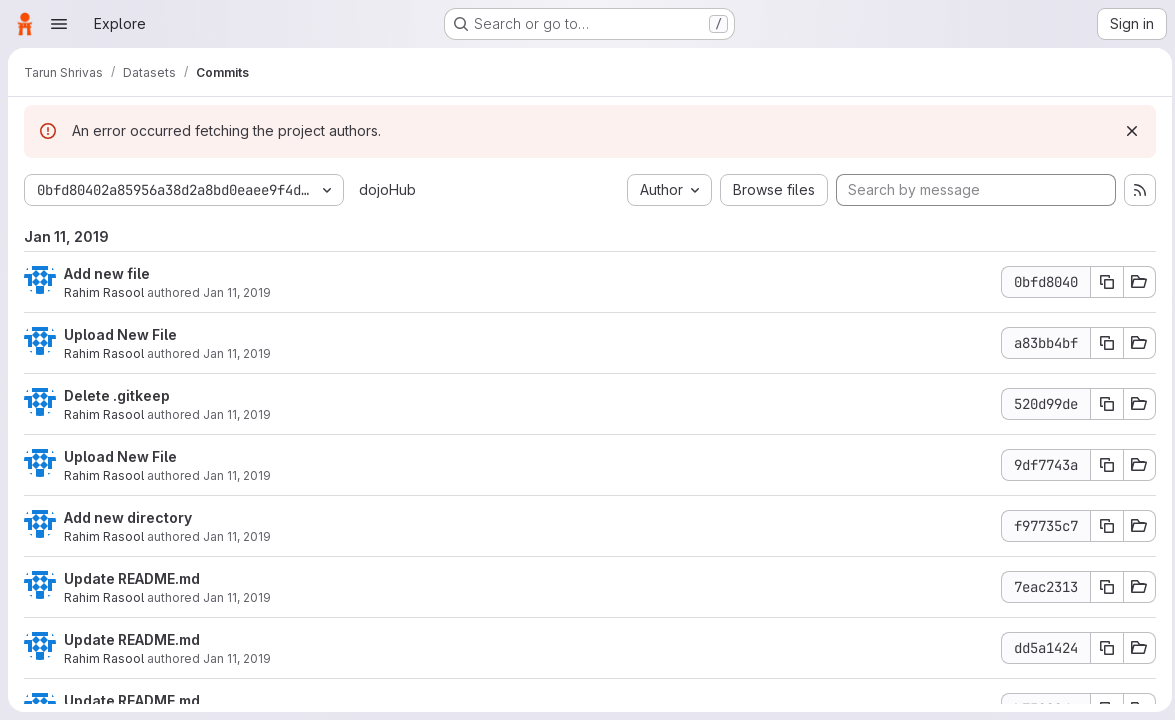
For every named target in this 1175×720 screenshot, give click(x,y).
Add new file (107, 273)
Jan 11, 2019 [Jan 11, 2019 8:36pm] (237, 536)
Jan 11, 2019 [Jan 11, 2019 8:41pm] (237, 292)
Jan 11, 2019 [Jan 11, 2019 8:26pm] (237, 658)
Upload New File (120, 334)
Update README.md (132, 578)
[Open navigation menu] (59, 24)
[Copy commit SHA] (1102, 282)
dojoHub (387, 189)
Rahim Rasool (104, 292)
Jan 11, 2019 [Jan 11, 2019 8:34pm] (237, 597)
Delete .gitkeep (117, 395)
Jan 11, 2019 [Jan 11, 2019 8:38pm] (237, 414)
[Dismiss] (1127, 131)
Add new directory (128, 517)
